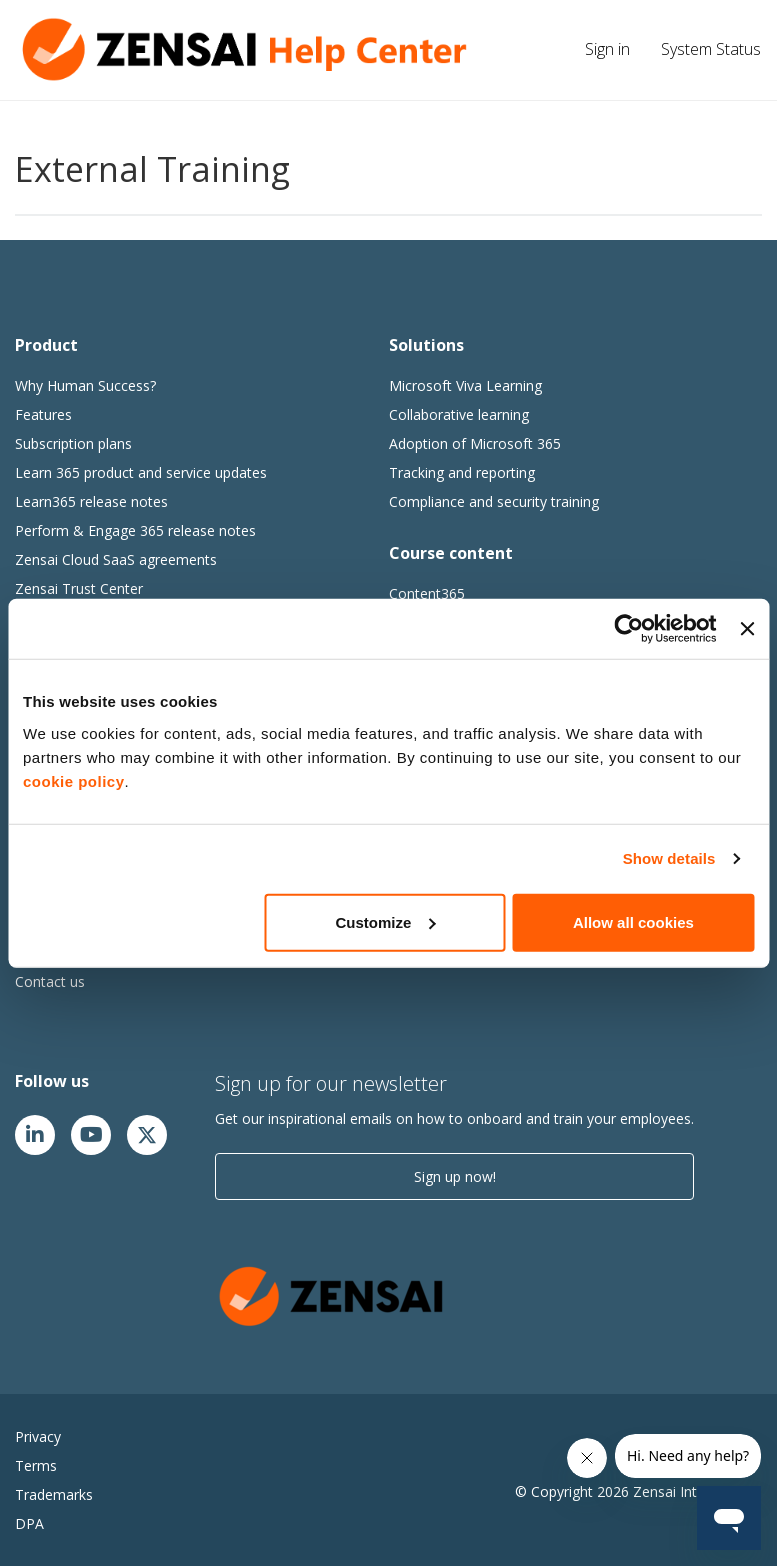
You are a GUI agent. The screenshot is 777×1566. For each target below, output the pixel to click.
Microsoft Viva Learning (465, 385)
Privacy (38, 1436)
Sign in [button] (607, 49)
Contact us (50, 981)
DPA (29, 1523)
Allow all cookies (633, 921)
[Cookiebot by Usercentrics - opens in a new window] (629, 629)
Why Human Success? (85, 385)
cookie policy (74, 780)
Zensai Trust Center (79, 588)
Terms (36, 1465)
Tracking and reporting (462, 472)
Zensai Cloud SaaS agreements (116, 559)
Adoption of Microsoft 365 (475, 443)
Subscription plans (73, 443)
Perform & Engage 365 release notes (135, 530)
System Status (711, 49)
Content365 (427, 593)
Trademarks (54, 1494)
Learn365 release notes (91, 501)
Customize (386, 921)
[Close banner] (747, 629)
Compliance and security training (494, 501)
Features (43, 414)
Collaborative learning (459, 414)
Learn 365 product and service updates (141, 472)
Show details (669, 858)
